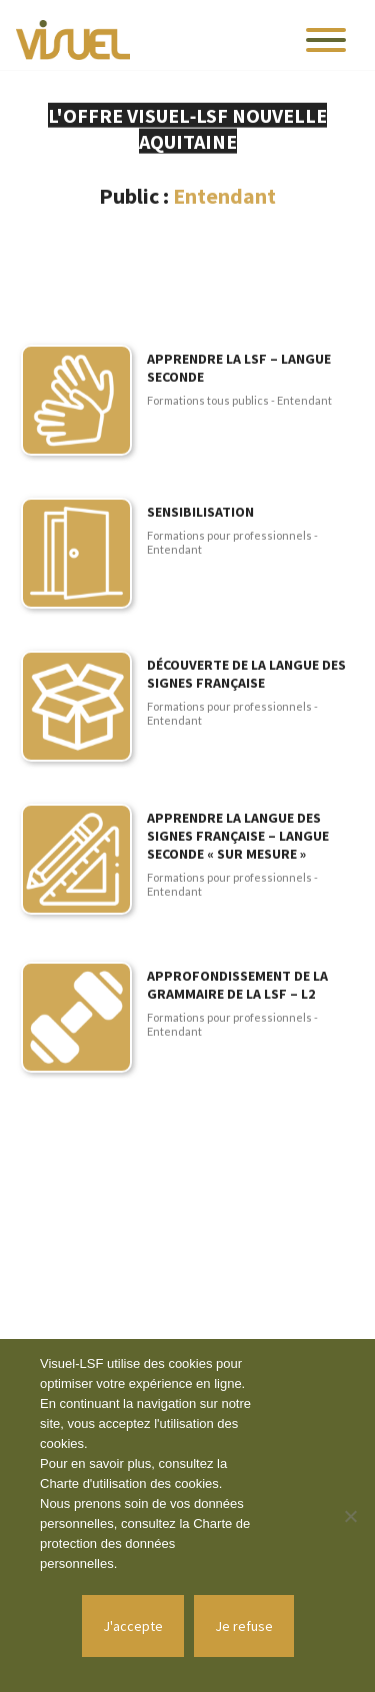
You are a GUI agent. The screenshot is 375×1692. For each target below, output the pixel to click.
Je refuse (244, 1626)
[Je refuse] (350, 1516)
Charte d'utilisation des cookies (129, 1483)
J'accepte (133, 1626)
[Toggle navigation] (326, 40)
